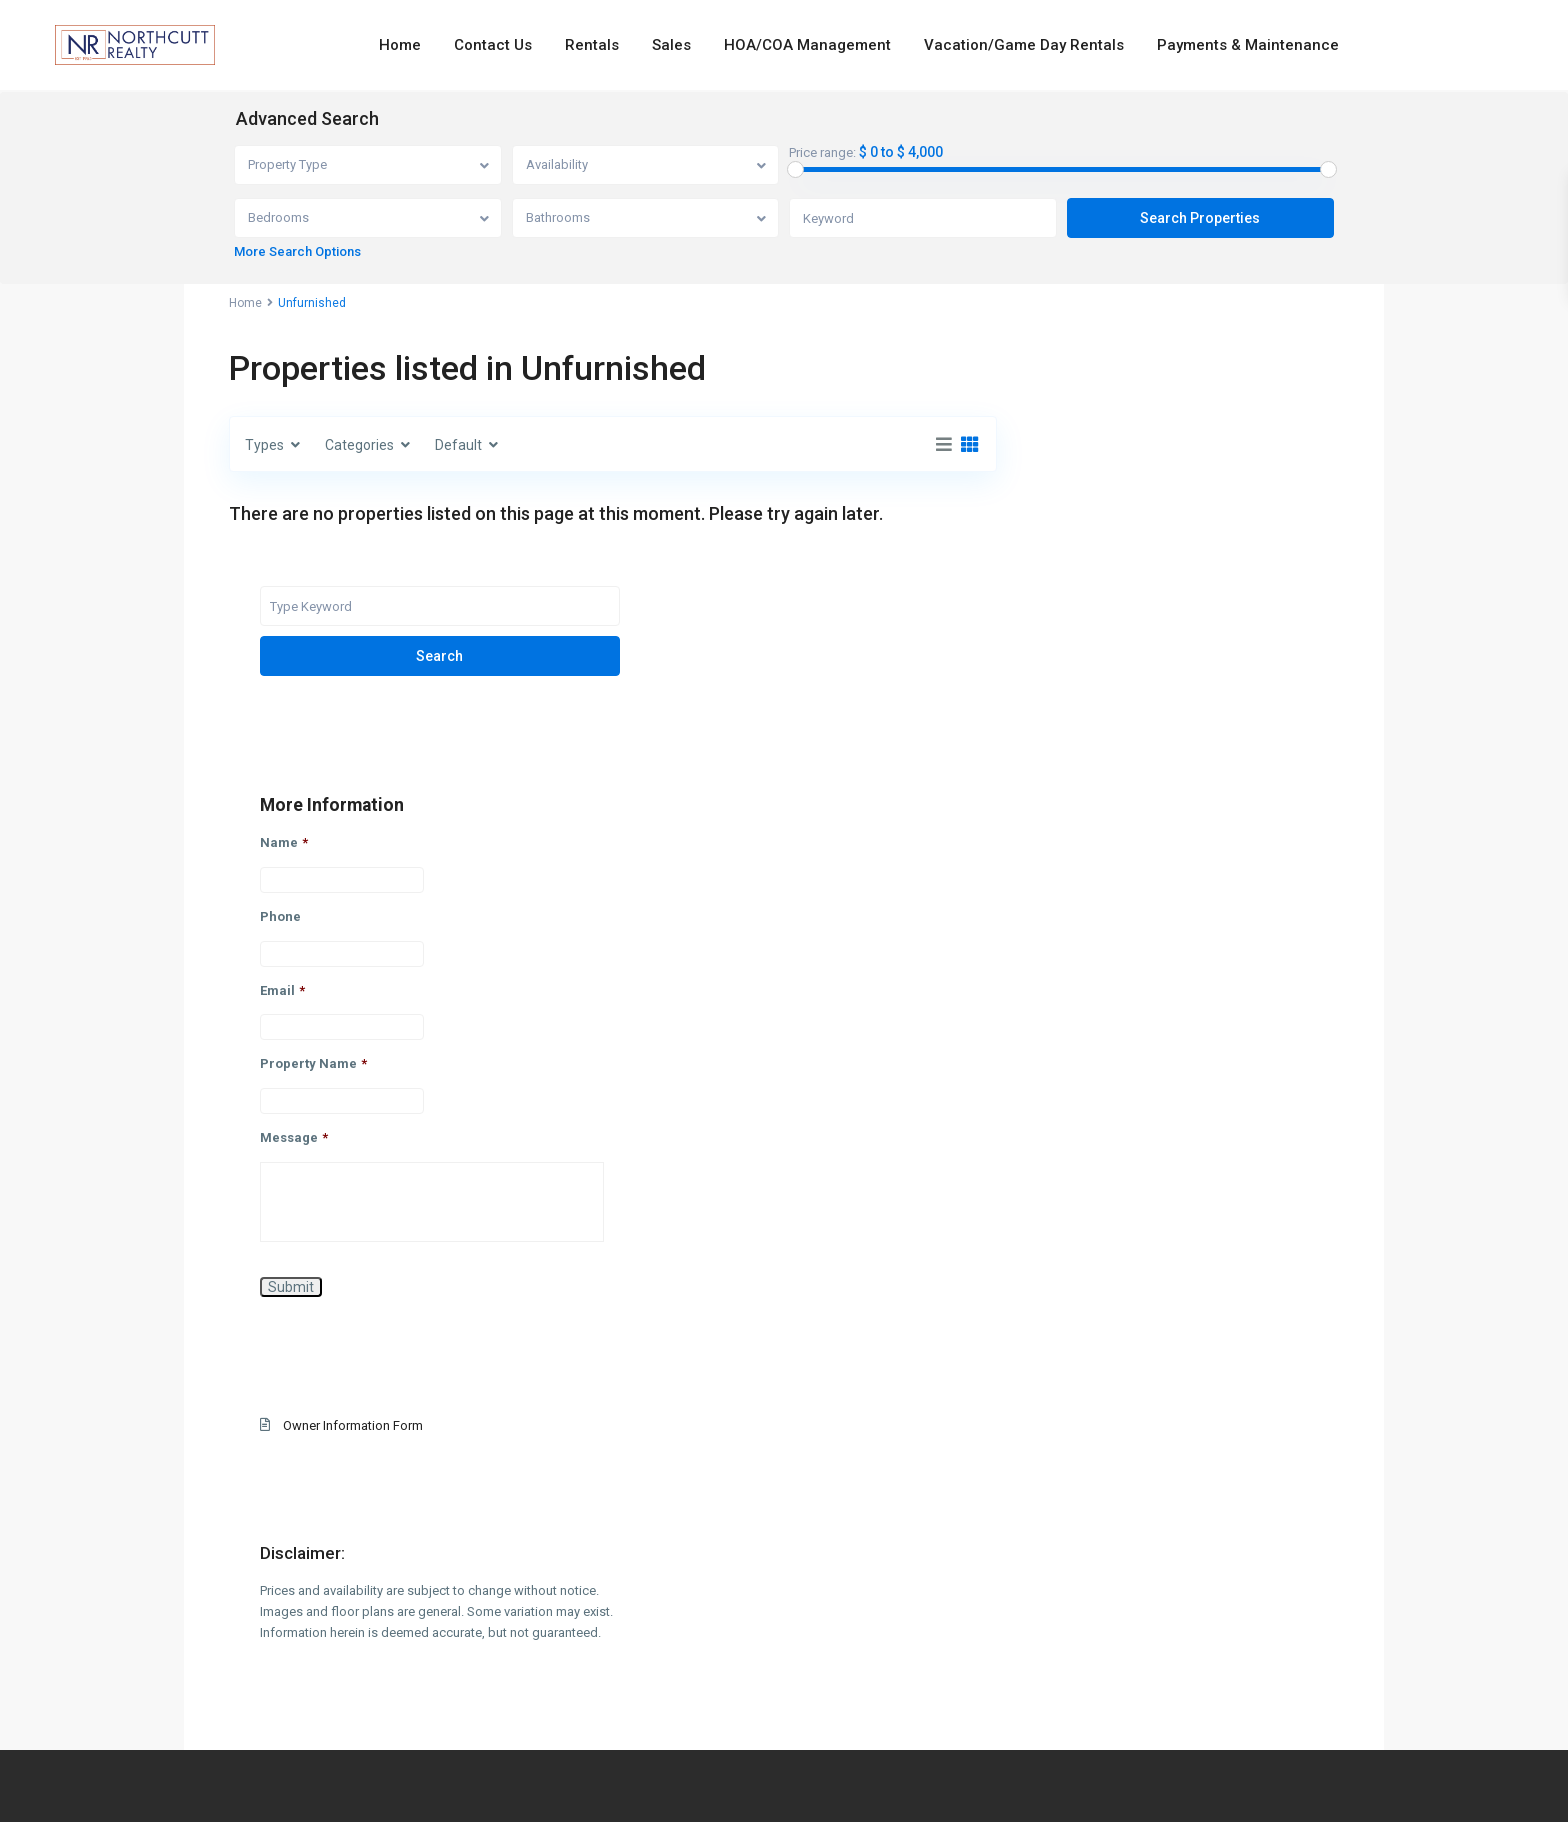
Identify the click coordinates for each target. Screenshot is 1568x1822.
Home (400, 45)
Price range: (822, 153)
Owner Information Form (1151, 1217)
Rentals (592, 45)
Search (1183, 447)
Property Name (1111, 855)
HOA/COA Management (807, 45)
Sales (671, 45)
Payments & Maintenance (1248, 45)
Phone (1078, 707)
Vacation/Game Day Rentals (1024, 45)
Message (1092, 929)
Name (1082, 633)
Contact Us (493, 45)
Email (1080, 781)
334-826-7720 (784, 1711)
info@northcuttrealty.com (783, 1733)
